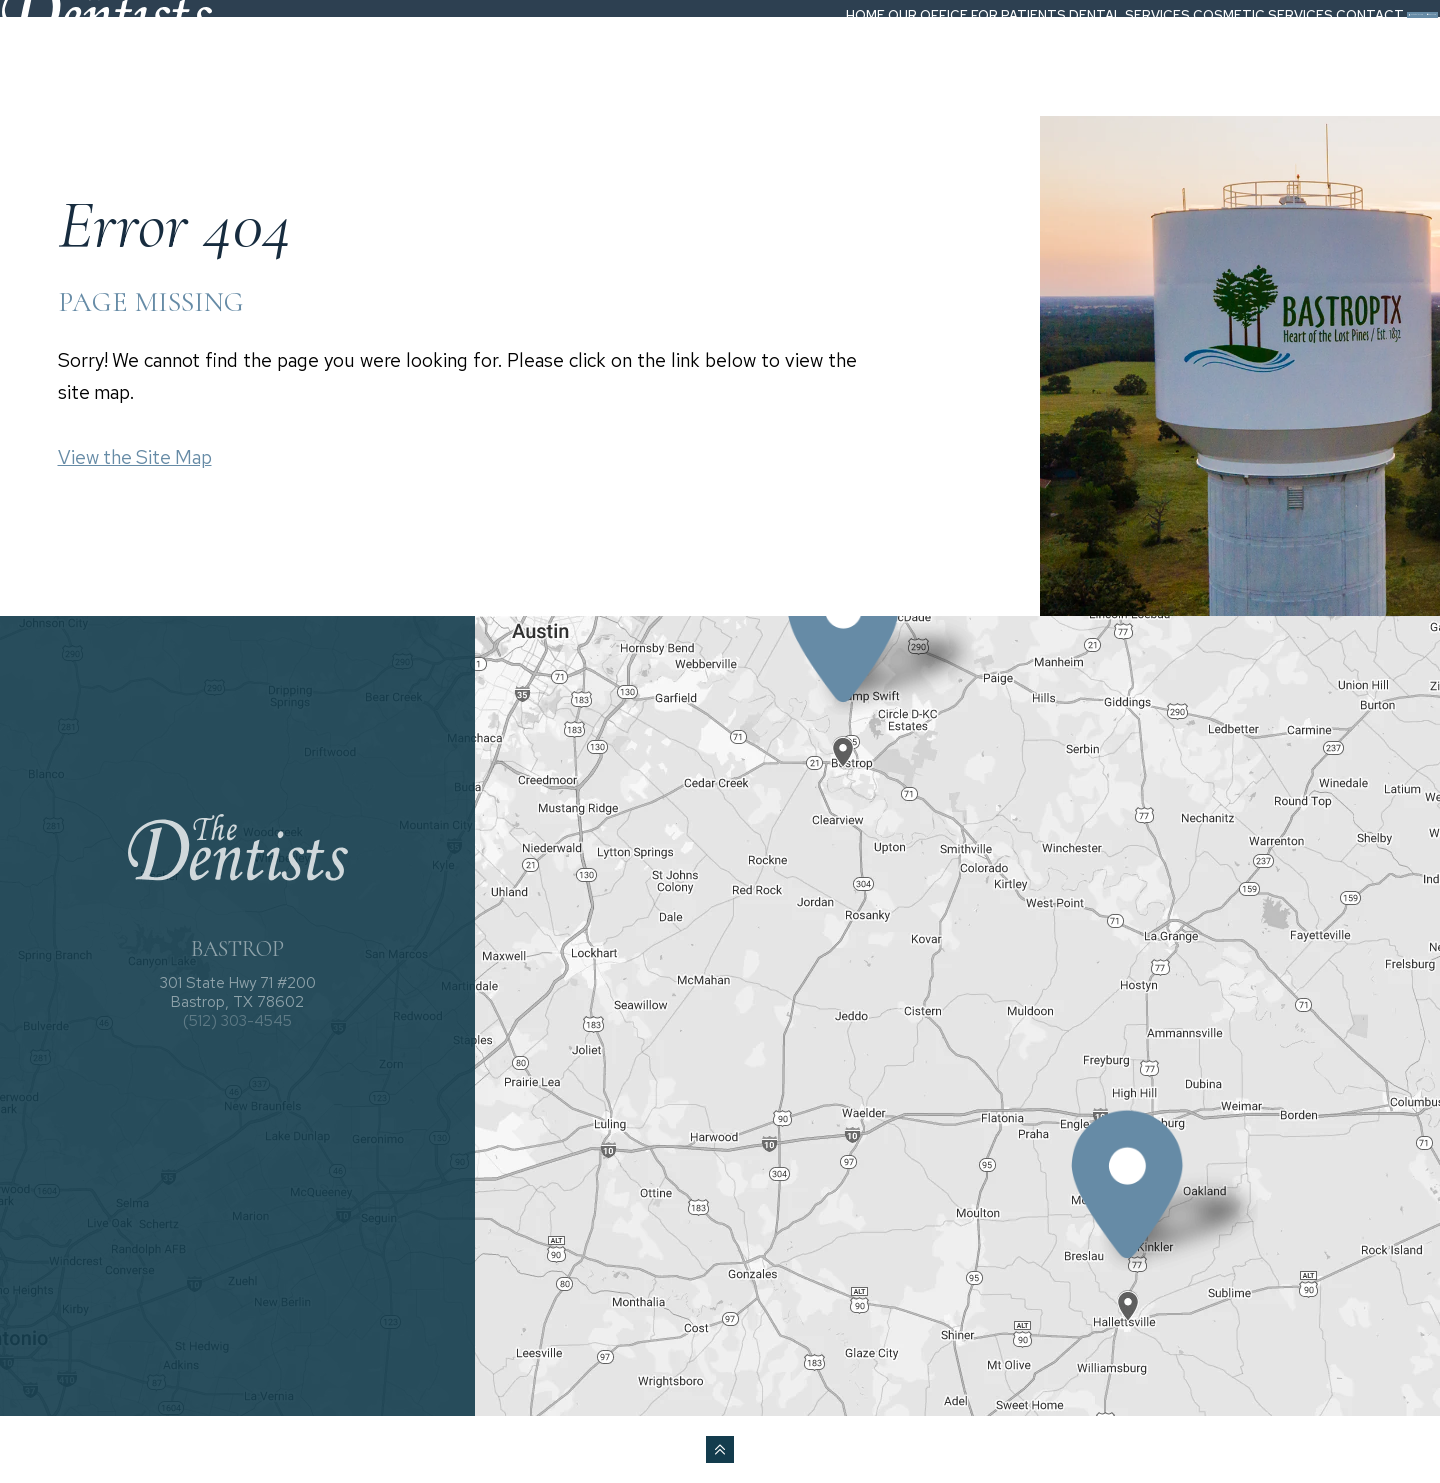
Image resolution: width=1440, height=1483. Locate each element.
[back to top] (720, 1449)
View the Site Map (135, 457)
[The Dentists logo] (143, 52)
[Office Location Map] (844, 735)
